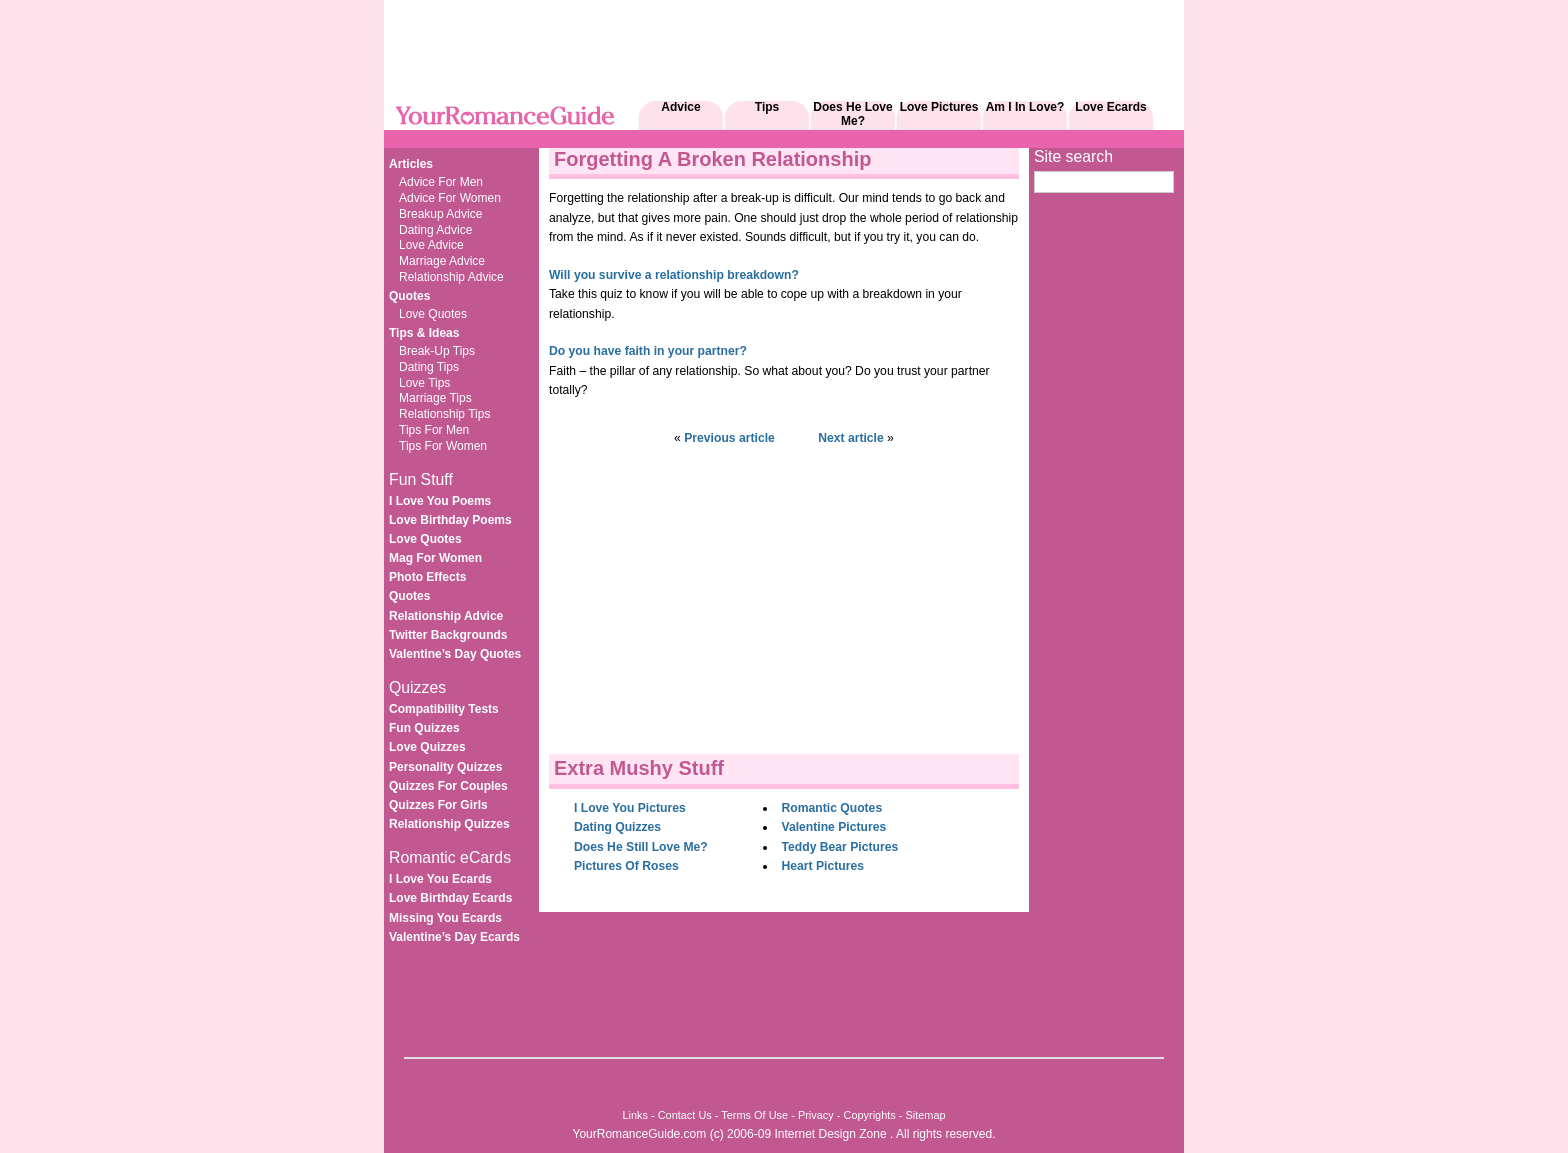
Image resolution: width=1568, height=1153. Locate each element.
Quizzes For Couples (448, 786)
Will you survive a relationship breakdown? (674, 275)
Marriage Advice (442, 261)
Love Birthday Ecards (450, 898)
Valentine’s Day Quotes (455, 654)
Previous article (729, 438)
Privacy (816, 1115)
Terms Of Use (754, 1115)
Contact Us (685, 1115)
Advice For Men (441, 182)
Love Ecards (1110, 107)
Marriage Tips (435, 398)
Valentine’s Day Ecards (454, 937)
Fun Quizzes (424, 728)
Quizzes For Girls (438, 805)
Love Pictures (939, 107)
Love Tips (424, 383)
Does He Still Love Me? (641, 847)
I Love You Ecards (440, 879)
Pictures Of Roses (626, 866)
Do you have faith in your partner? (648, 351)
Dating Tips (429, 367)
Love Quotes (433, 314)
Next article (851, 438)
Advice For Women (450, 198)
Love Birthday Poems (450, 520)
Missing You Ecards (445, 918)
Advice (680, 107)
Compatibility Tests (444, 709)
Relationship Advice (451, 277)
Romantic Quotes (832, 808)
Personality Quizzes (445, 767)
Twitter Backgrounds (448, 635)
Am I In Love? (1025, 107)
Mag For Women (435, 558)
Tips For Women (443, 446)
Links (635, 1115)
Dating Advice (435, 230)
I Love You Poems (440, 501)
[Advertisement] (748, 137)
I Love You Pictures (630, 808)
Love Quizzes (427, 747)
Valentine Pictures (834, 827)
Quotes (409, 296)
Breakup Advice (440, 214)
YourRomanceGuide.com (639, 1134)
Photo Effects (427, 577)
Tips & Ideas (424, 333)
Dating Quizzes (617, 827)
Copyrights (869, 1115)
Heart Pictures (823, 866)
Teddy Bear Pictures (840, 847)
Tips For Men (434, 430)
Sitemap (926, 1115)
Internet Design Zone (830, 1134)
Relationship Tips (444, 414)
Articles (411, 164)
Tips (767, 107)
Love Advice (431, 245)
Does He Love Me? (852, 114)
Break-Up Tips (437, 351)
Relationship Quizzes (449, 824)
